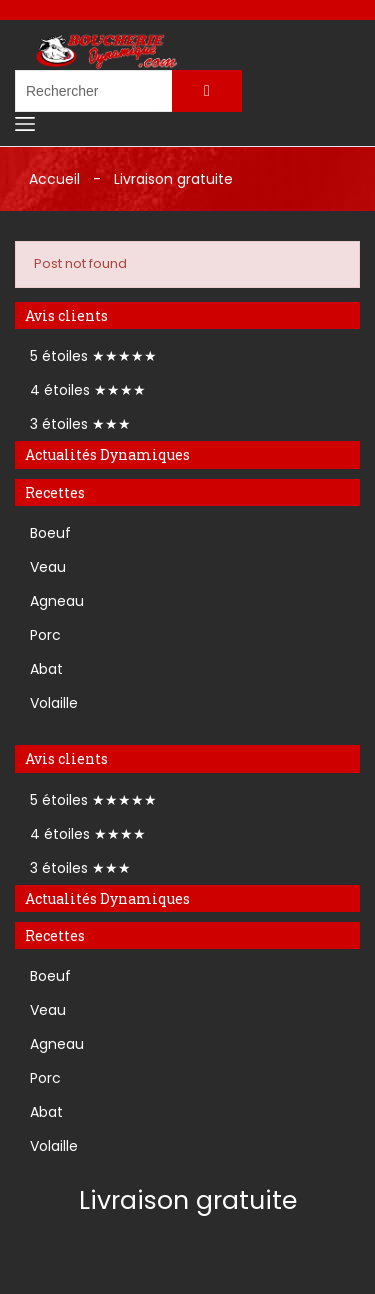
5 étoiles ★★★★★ (93, 356)
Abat (46, 669)
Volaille (54, 703)
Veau (48, 567)
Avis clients (66, 315)
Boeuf (50, 533)
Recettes (55, 492)
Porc (45, 635)
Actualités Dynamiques (107, 454)
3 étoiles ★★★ (80, 424)
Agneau (57, 601)
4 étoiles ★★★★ (88, 390)
